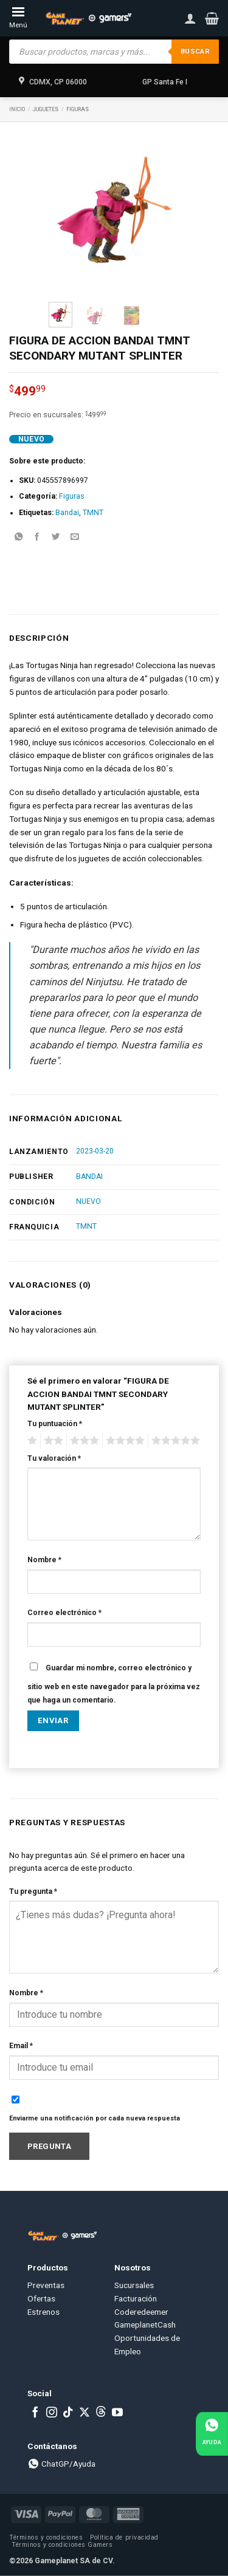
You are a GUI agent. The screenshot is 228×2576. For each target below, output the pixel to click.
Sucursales (134, 2285)
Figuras (77, 109)
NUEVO (88, 1201)
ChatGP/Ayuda (61, 2463)
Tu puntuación (54, 1424)
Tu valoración (54, 1458)
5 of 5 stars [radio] (174, 1441)
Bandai (67, 512)
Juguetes (45, 109)
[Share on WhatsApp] (18, 538)
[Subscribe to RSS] (100, 2413)
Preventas (45, 2285)
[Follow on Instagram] (51, 2413)
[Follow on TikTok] (68, 2413)
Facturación (135, 2298)
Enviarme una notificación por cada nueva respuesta (94, 2118)
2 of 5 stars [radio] (51, 1441)
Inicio (17, 109)
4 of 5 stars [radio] (123, 1441)
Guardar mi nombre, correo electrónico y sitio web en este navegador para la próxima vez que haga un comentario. (113, 1684)
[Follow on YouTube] (117, 2413)
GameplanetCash (145, 2324)
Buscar (195, 51)
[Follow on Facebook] (35, 2413)
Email (21, 2045)
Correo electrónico (64, 1612)
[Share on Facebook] (37, 538)
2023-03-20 (95, 1151)
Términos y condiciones (46, 2537)
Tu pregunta (33, 1891)
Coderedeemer (141, 2312)
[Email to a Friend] (74, 538)
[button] (212, 18)
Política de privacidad (124, 2537)
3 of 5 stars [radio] (82, 1441)
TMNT (93, 512)
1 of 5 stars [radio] (30, 1441)
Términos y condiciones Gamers (62, 2545)
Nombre (44, 1560)
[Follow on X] (84, 2413)
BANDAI (89, 1176)
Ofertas (41, 2298)
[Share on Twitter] (55, 538)
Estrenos (43, 2312)
